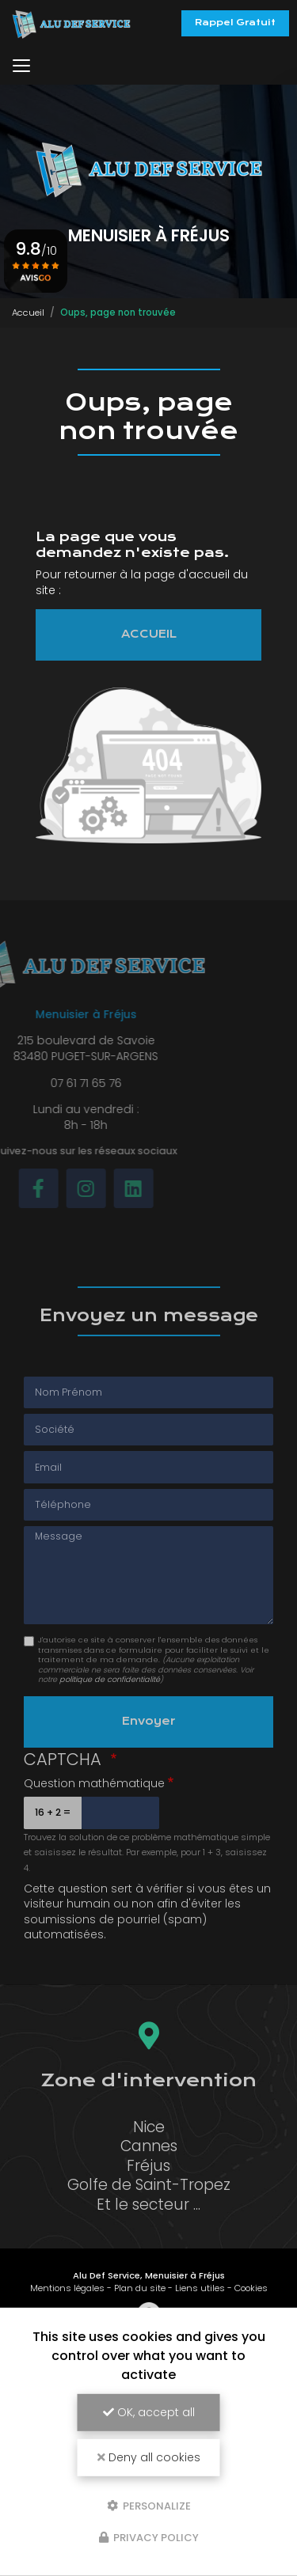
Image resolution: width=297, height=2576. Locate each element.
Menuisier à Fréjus (185, 2275)
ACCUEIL (149, 634)
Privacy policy (149, 2537)
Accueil (28, 312)
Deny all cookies (148, 2457)
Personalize (149, 2505)
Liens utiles (200, 2288)
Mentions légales (67, 2288)
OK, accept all (149, 2412)
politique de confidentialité (109, 1679)
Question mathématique (94, 1783)
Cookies (251, 2288)
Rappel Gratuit (235, 22)
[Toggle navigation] (21, 66)
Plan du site (140, 2288)
